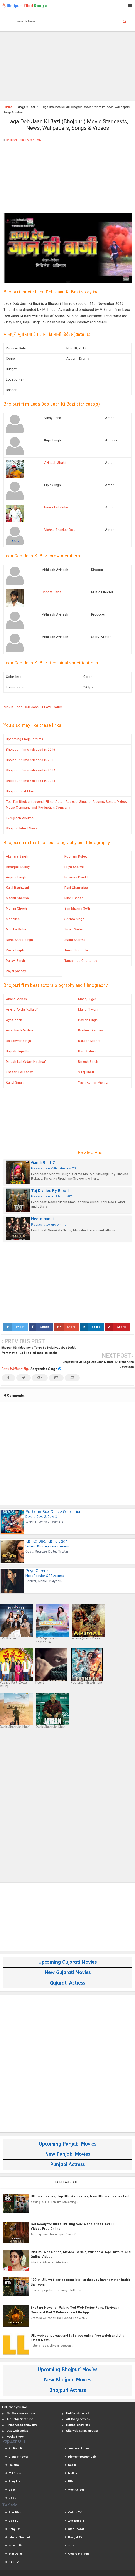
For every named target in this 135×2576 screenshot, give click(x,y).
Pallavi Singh (15, 961)
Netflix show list (77, 2399)
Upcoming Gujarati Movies (67, 1948)
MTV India (16, 2531)
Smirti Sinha (73, 929)
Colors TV (75, 2498)
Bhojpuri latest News (21, 828)
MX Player (16, 2458)
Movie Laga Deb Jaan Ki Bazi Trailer (32, 707)
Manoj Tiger (87, 999)
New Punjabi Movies (67, 2140)
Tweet (13, 1327)
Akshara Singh (17, 856)
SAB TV (14, 2547)
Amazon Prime (78, 2434)
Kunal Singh (15, 1082)
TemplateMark (118, 2562)
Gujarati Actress (67, 1969)
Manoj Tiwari (88, 1010)
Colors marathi (78, 2539)
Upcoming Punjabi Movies (67, 2129)
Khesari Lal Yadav (19, 1072)
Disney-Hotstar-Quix (82, 2442)
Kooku (72, 2450)
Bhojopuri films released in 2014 (30, 770)
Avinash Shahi (55, 463)
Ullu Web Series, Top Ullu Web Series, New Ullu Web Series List (80, 2182)
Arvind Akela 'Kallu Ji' (22, 1010)
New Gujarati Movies (68, 1958)
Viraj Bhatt (86, 1072)
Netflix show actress (21, 2399)
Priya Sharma (74, 867)
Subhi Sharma (75, 940)
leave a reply (33, 140)
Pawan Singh (88, 1020)
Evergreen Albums (20, 818)
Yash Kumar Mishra (93, 1082)
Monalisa (13, 919)
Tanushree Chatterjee (80, 961)
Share (39, 1327)
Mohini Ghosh (16, 909)
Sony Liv (14, 2467)
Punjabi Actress (67, 2150)
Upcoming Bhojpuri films (24, 739)
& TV (71, 2531)
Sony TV (14, 2514)
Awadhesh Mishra (19, 1030)
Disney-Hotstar (19, 2442)
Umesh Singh (88, 1062)
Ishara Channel (19, 2523)
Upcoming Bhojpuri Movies (67, 2355)
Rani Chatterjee (76, 888)
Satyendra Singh (43, 1355)
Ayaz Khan (14, 1020)
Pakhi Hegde (15, 950)
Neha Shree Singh (19, 940)
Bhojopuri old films (20, 791)
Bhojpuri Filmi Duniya (43, 2562)
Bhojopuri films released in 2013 (30, 781)
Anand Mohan (16, 999)
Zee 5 (12, 2483)
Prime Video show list (22, 2410)
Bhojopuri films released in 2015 (30, 760)
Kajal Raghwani (17, 888)
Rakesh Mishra (89, 1041)
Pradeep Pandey (90, 1030)
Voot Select (76, 2475)
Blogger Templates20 (77, 2568)
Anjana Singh (16, 877)
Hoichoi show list (78, 2410)
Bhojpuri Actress (67, 2376)
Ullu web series (17, 2416)
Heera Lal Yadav (56, 507)
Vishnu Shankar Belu (60, 530)
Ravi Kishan (87, 1051)
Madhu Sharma (17, 898)
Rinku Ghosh (74, 898)
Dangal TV (75, 2523)
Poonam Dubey (76, 856)
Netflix (72, 2458)
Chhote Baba (51, 592)
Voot (12, 2475)
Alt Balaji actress (78, 2405)
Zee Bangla (76, 2506)
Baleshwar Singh (18, 1041)
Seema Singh (74, 919)
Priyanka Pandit (76, 877)
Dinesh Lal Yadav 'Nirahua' (26, 1062)
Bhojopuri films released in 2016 (30, 750)
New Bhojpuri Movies (67, 2366)
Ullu (71, 2467)
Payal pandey (16, 971)
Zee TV (14, 2506)
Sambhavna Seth (77, 909)
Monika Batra (16, 929)
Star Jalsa (16, 2539)
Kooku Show (15, 2422)
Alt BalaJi (15, 2434)
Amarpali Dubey (18, 867)
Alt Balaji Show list (20, 2405)
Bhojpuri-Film (15, 139)
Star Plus (15, 2498)
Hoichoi (14, 2450)
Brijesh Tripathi (17, 1051)
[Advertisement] (67, 65)
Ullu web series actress (82, 2416)
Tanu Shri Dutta (76, 950)
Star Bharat (76, 2514)
